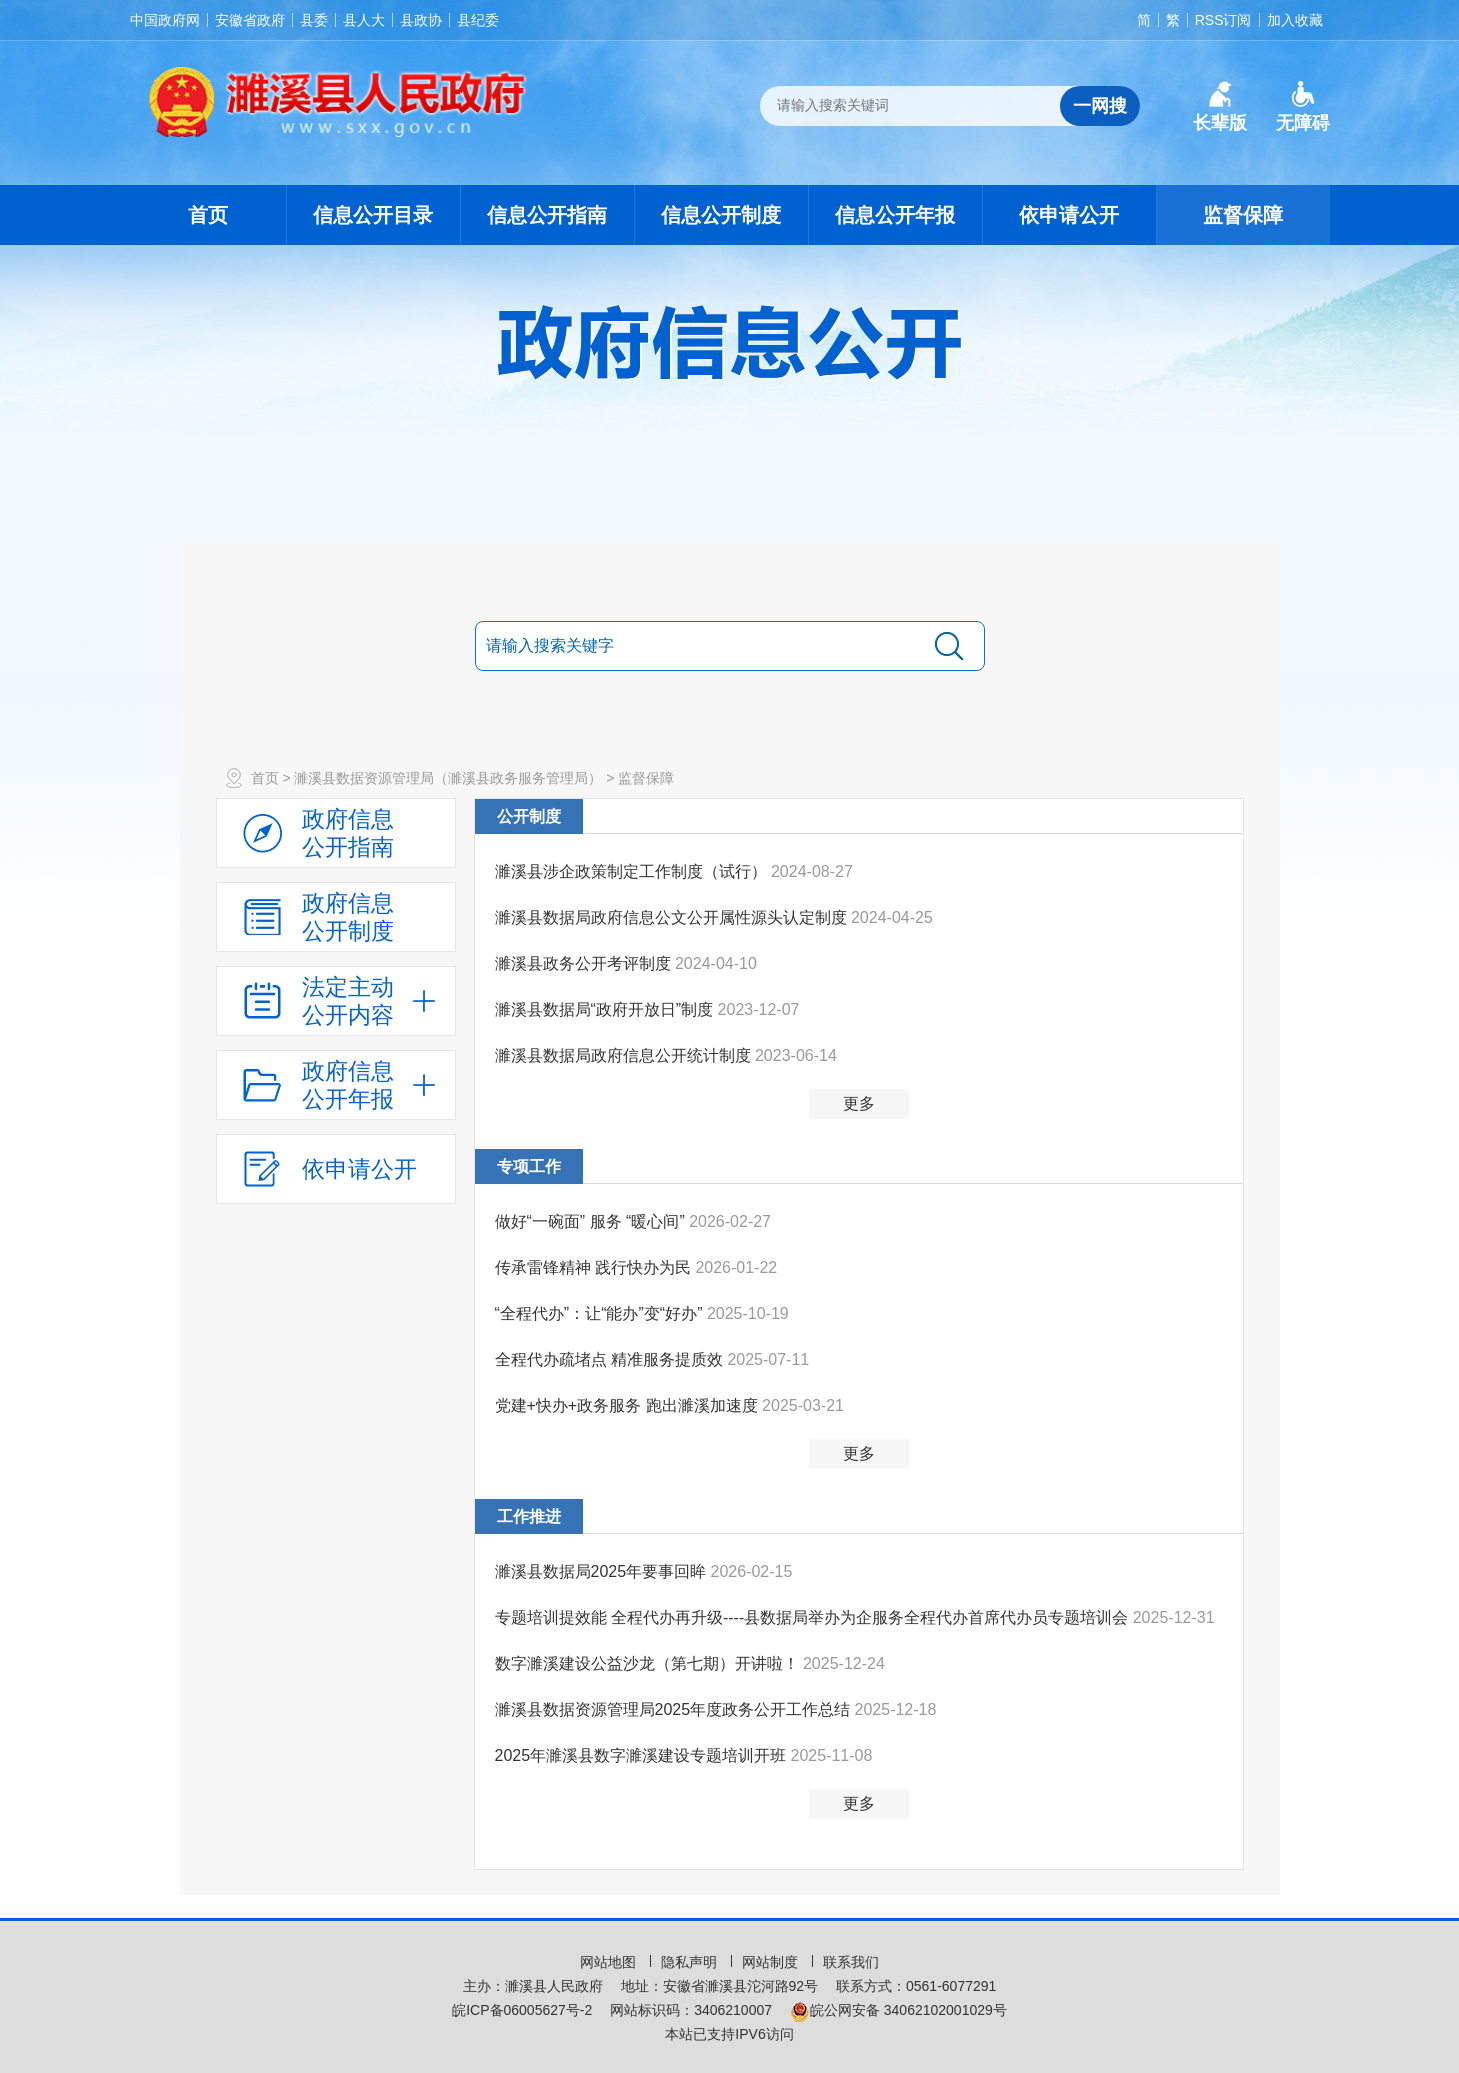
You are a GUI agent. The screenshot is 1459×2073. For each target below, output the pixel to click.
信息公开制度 (721, 215)
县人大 (364, 20)
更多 (859, 1103)
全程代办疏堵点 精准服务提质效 (611, 1359)
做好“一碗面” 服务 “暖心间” (592, 1221)
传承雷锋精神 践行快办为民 (595, 1267)
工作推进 (529, 1516)
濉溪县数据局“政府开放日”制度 (606, 1009)
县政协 (421, 20)
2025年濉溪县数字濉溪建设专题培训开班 (643, 1755)
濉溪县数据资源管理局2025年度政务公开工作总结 (675, 1709)
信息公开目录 (373, 215)
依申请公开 (1069, 215)
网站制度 (772, 1962)
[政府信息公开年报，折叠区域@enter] (336, 1085)
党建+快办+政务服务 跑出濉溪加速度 (629, 1405)
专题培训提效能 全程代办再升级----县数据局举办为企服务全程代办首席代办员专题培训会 (814, 1617)
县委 (314, 20)
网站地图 (610, 1962)
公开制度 (529, 816)
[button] (1220, 107)
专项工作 (529, 1166)
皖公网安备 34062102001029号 (898, 2010)
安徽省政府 (250, 20)
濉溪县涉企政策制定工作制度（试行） (633, 871)
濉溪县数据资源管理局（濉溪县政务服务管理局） (448, 778)
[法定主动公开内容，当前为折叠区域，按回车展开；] (336, 1001)
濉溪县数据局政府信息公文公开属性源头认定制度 (673, 917)
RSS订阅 (1223, 20)
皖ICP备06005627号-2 (522, 2010)
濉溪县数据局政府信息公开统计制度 (625, 1055)
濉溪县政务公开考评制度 (585, 963)
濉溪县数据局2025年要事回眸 (603, 1571)
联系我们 (851, 1962)
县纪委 (478, 20)
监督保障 (1243, 215)
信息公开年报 (895, 215)
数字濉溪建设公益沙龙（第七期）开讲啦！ (649, 1663)
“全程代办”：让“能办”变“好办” (601, 1313)
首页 (208, 215)
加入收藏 (1295, 20)
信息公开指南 (547, 215)
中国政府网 (165, 20)
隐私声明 (691, 1962)
